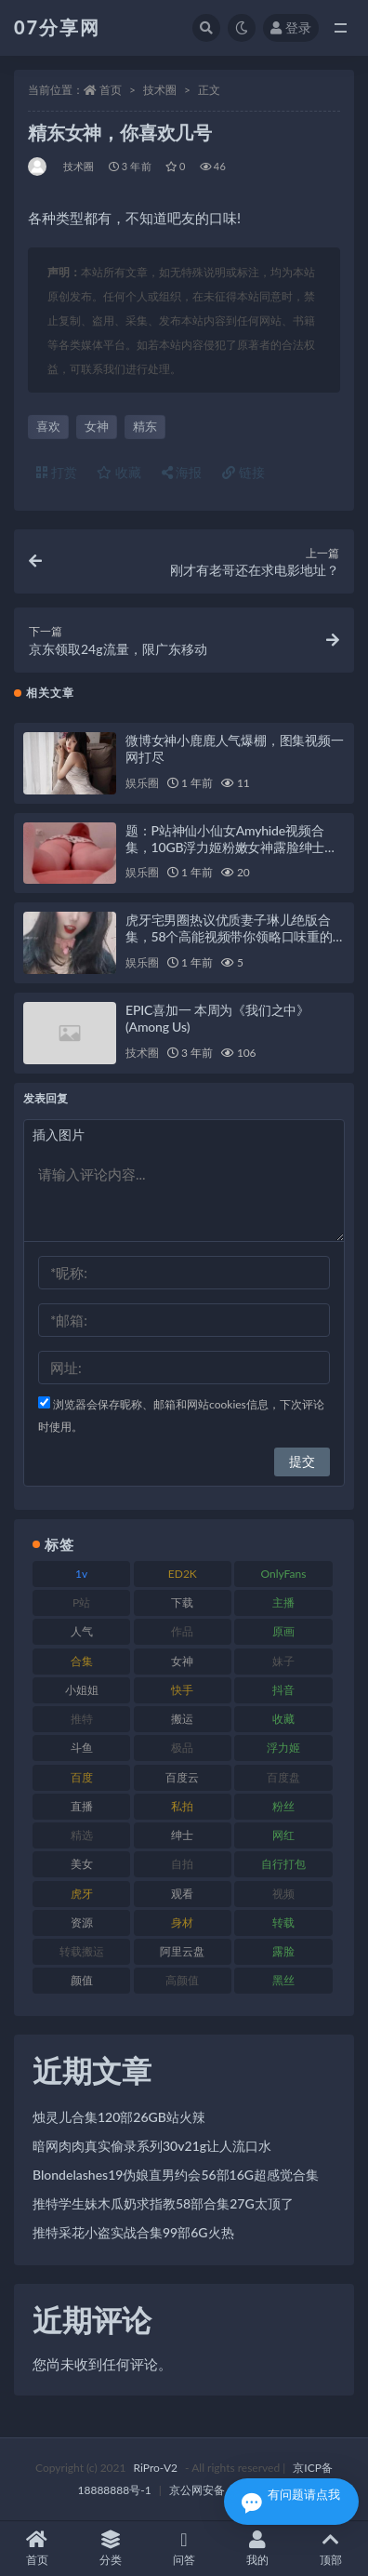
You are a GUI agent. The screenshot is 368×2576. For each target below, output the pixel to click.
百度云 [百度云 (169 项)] (182, 1777)
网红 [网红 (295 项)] (283, 1835)
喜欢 (48, 426)
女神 (97, 426)
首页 (110, 90)
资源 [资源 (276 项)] (82, 1922)
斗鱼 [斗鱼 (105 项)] (82, 1748)
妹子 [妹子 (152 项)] (283, 1661)
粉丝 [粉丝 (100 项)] (283, 1806)
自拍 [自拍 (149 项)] (182, 1864)
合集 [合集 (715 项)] (82, 1661)
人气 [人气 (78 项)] (82, 1631)
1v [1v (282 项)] (81, 1574)
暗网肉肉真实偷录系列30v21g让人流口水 (152, 2146)
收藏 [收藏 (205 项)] (283, 1719)
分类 (110, 2548)
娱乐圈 (141, 783)
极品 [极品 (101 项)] (182, 1748)
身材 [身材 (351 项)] (182, 1922)
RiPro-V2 (155, 2468)
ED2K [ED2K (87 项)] (182, 1574)
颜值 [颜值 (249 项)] (82, 1980)
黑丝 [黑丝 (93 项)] (283, 1980)
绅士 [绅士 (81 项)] (182, 1835)
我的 (258, 2548)
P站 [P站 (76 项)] (81, 1602)
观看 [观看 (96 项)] (182, 1894)
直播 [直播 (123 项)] (82, 1806)
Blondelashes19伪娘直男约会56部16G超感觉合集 (176, 2174)
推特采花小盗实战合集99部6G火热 (133, 2232)
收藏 (119, 472)
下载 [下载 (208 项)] (182, 1602)
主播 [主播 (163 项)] (283, 1602)
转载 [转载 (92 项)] (283, 1922)
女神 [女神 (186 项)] (182, 1661)
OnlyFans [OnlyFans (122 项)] (284, 1574)
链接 (243, 472)
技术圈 (160, 90)
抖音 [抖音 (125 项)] (283, 1690)
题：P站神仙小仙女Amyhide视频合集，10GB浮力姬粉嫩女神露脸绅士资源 (231, 847)
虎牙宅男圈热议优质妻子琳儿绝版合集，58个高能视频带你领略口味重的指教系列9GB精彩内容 (229, 936)
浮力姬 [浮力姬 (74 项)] (283, 1748)
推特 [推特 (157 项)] (82, 1719)
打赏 (56, 472)
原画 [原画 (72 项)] (283, 1631)
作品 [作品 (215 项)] (182, 1631)
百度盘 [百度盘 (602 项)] (283, 1777)
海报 (182, 472)
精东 (145, 426)
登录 (290, 27)
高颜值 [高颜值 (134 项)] (182, 1980)
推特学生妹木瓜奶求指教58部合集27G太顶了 (163, 2203)
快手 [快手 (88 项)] (182, 1690)
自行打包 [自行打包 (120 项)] (283, 1864)
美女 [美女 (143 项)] (82, 1864)
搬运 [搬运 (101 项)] (182, 1719)
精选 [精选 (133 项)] (82, 1835)
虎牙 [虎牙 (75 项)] (82, 1894)
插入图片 (59, 1134)
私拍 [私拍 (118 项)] (182, 1806)
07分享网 (57, 27)
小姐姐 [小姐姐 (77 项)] (82, 1690)
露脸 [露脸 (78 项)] (283, 1951)
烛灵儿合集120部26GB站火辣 (119, 2117)
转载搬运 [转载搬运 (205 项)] (81, 1951)
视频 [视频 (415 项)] (283, 1894)
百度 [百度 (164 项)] (82, 1777)
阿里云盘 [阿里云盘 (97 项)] (182, 1951)
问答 (183, 2548)
